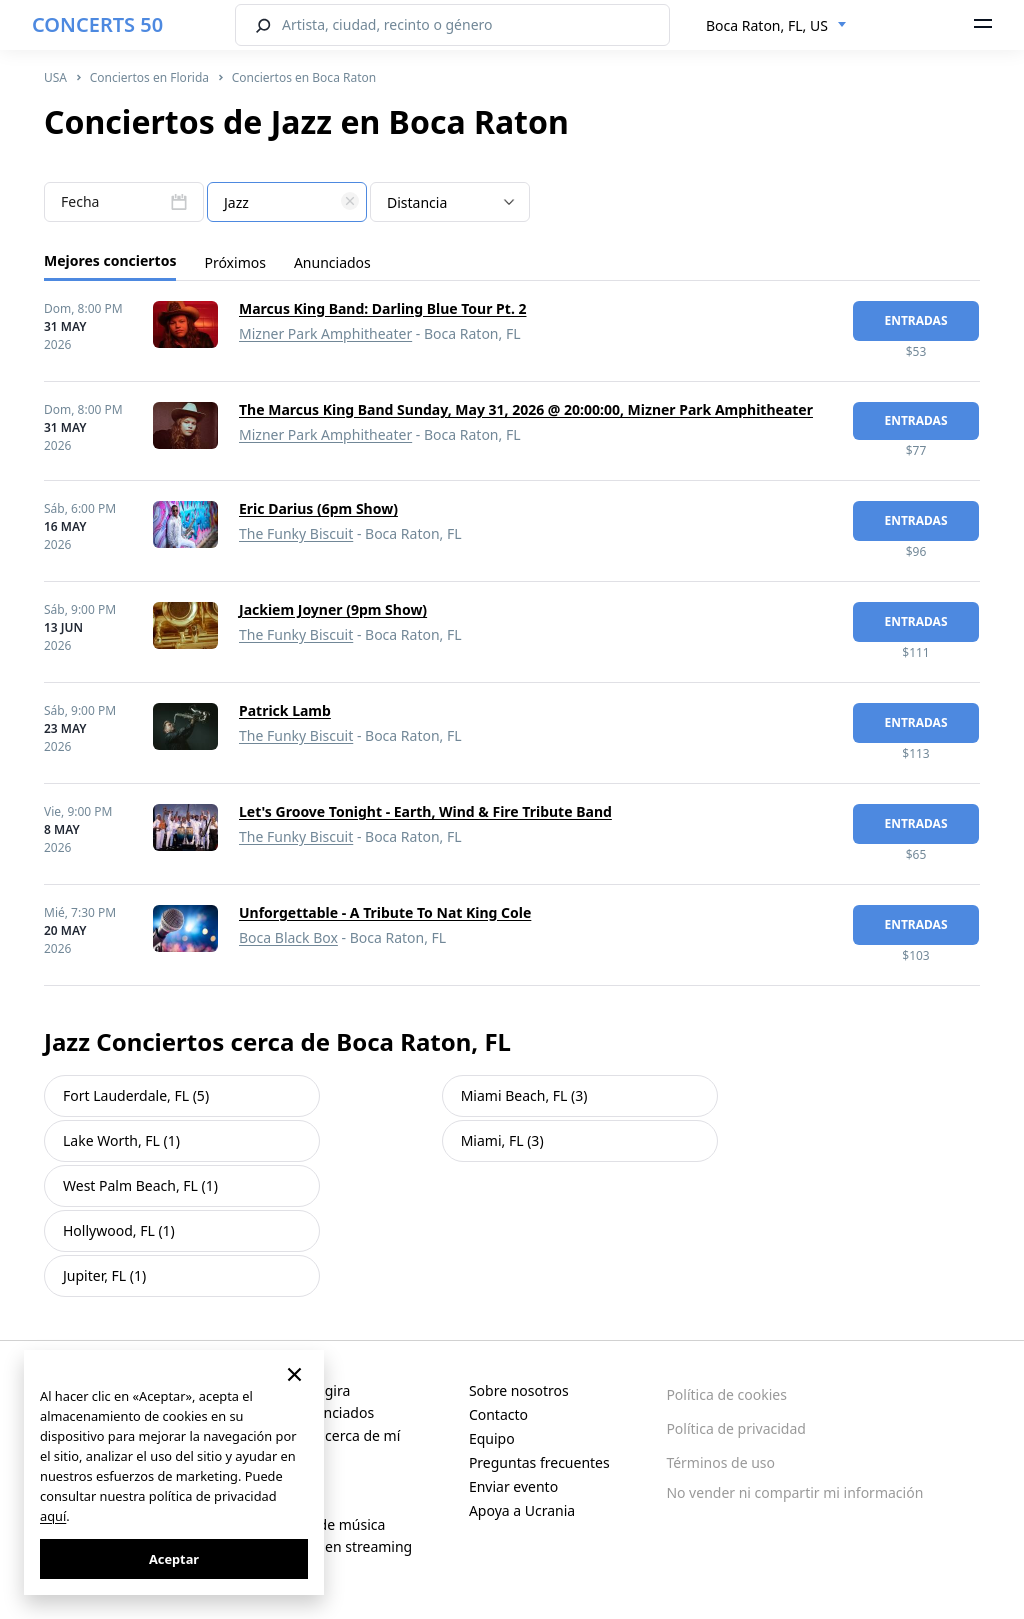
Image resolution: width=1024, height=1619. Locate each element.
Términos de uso (720, 1462)
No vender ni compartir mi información (794, 1492)
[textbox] (287, 203)
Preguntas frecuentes (539, 1462)
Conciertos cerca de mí (325, 1435)
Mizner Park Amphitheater (325, 333)
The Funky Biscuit (296, 533)
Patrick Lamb (285, 710)
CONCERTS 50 (97, 24)
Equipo (492, 1438)
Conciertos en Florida (149, 77)
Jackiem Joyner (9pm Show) (333, 609)
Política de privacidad (736, 1428)
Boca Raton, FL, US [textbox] (767, 25)
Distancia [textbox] (417, 202)
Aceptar (174, 1559)
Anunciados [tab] (332, 262)
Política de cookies (726, 1394)
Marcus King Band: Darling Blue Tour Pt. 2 (382, 308)
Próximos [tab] (234, 262)
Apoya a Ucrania (522, 1510)
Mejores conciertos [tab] (110, 260)
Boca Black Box (288, 937)
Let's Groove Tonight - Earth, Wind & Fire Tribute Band (425, 811)
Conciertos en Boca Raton (304, 77)
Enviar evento (513, 1486)
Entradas (915, 320)
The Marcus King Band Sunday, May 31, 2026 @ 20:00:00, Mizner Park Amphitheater (526, 409)
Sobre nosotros (519, 1390)
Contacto (498, 1414)
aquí (53, 1516)
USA (55, 77)
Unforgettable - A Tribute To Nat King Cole (385, 912)
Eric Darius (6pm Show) (318, 508)
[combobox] (776, 26)
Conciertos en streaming (331, 1546)
